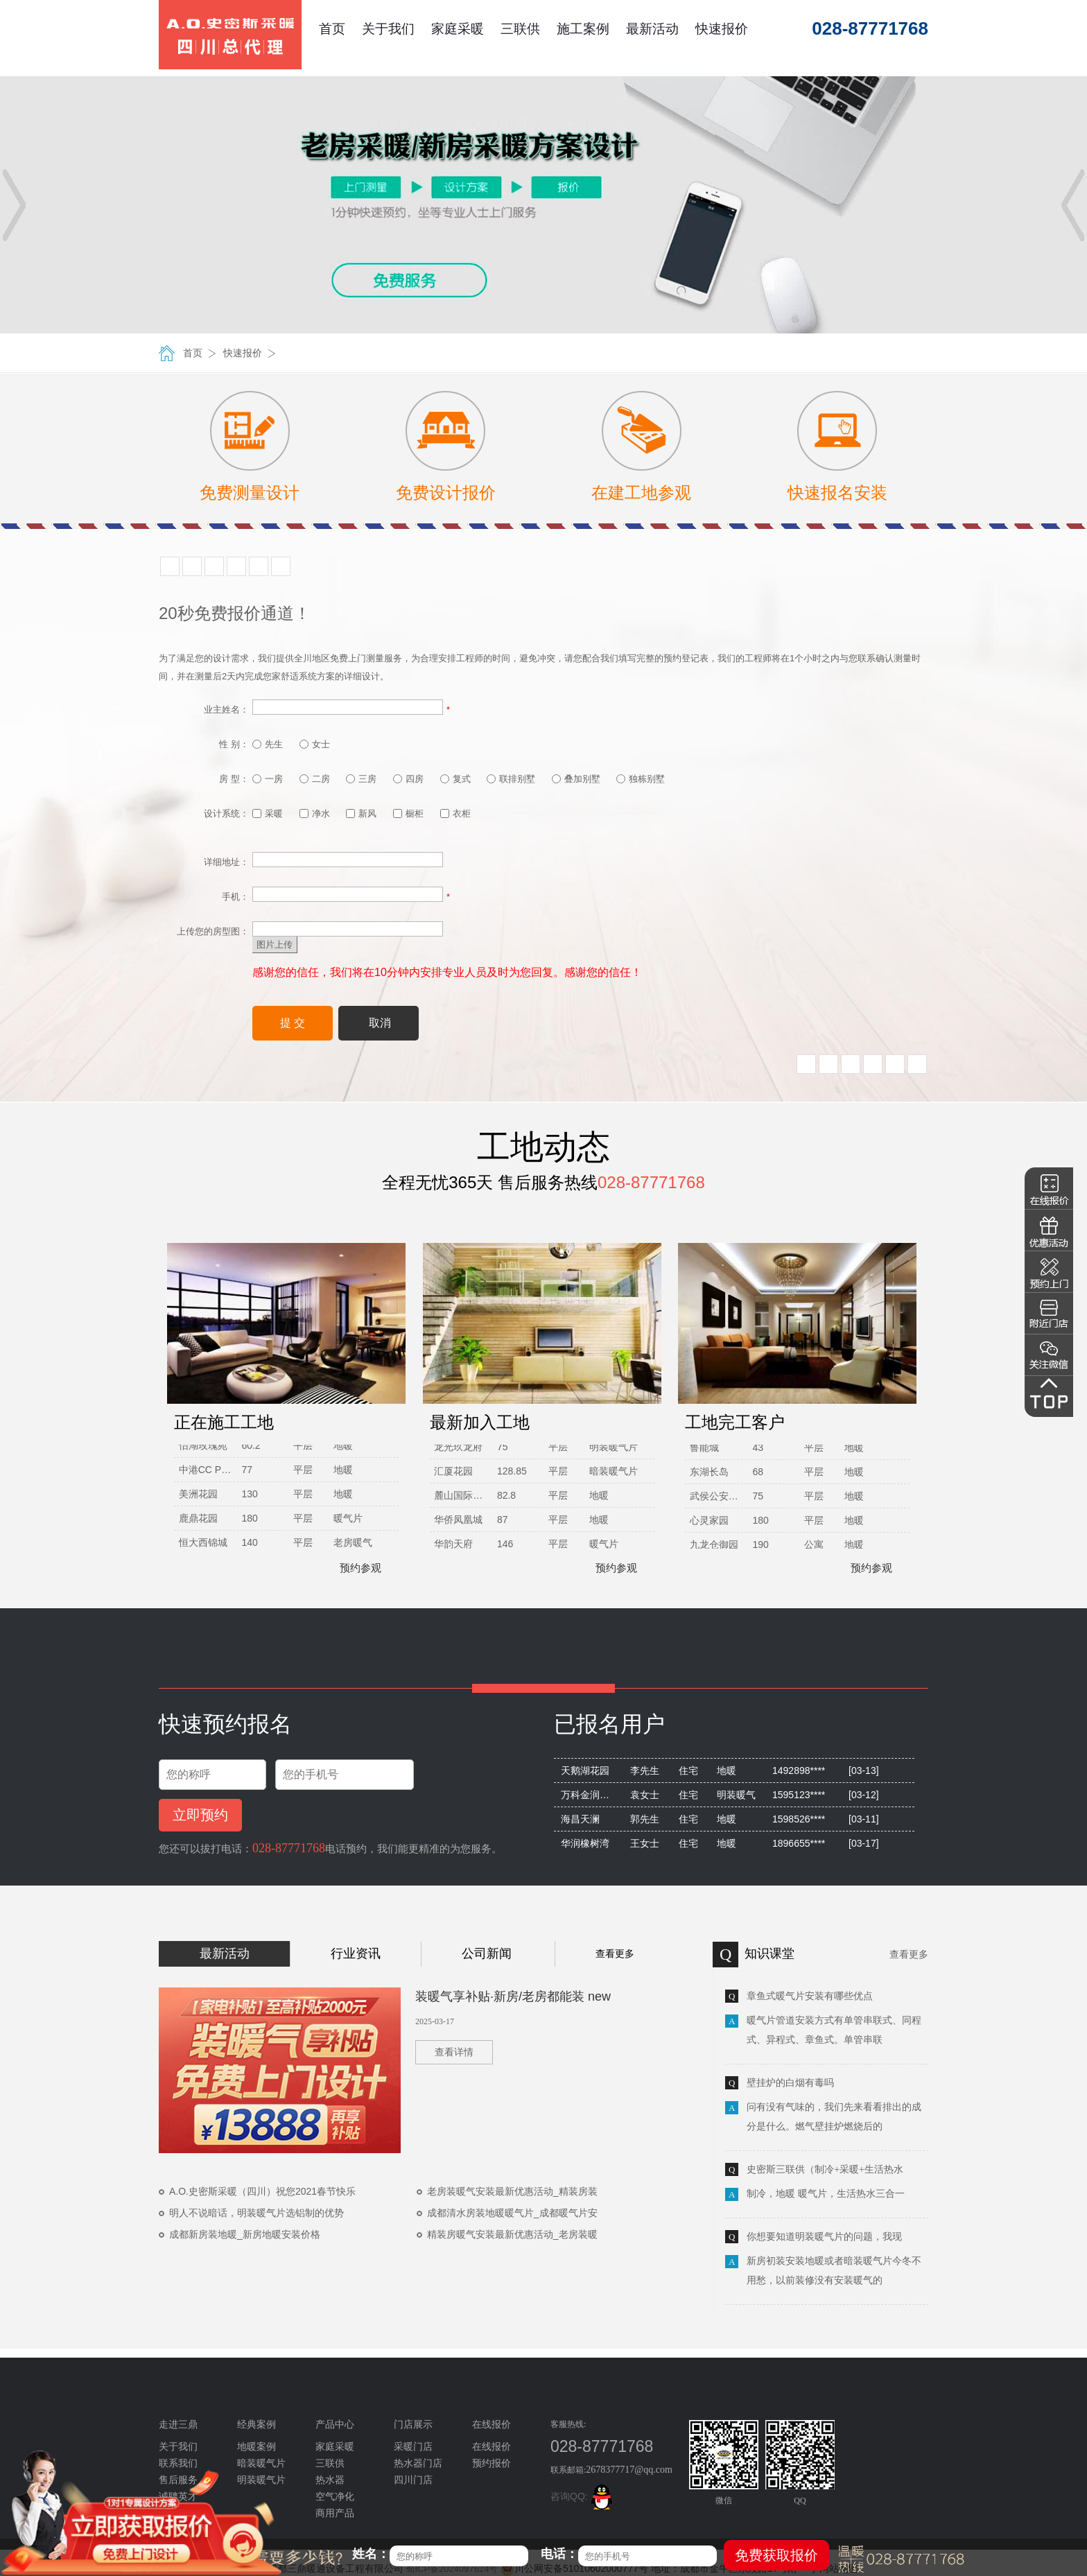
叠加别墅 (576, 779)
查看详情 (454, 2052)
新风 (361, 813)
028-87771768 (288, 1848)
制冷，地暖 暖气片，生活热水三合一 (826, 2193)
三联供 (520, 28)
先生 (267, 744)
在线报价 (491, 2447)
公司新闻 (487, 1953)
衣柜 (455, 813)
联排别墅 (511, 779)
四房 (408, 779)
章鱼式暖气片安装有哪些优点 (810, 1996)
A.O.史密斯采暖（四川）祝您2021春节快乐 (262, 2191)
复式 (455, 779)
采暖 (267, 813)
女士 (314, 744)
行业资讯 (356, 1953)
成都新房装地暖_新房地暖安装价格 (244, 2234)
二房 (314, 779)
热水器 (330, 2480)
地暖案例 (256, 2447)
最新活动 (652, 28)
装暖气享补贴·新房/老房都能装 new (513, 1996)
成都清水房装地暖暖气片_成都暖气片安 (512, 2212)
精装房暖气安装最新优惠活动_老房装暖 (512, 2234)
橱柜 (408, 813)
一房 (267, 779)
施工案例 (583, 28)
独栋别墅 (640, 779)
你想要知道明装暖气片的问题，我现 (824, 2236)
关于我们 (388, 28)
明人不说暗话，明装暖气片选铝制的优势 (256, 2212)
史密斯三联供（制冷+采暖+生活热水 (825, 2169)
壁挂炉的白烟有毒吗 (790, 2083)
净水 (314, 813)
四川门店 (413, 2480)
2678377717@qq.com (629, 2469)
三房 (361, 779)
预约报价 (491, 2463)
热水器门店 (418, 2463)
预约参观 (354, 1568)
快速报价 (721, 28)
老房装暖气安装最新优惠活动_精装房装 (512, 2191)
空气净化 (334, 2496)
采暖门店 (413, 2447)
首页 (332, 28)
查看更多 (614, 1953)
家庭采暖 (457, 28)
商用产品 (334, 2513)
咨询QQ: (583, 2496)
